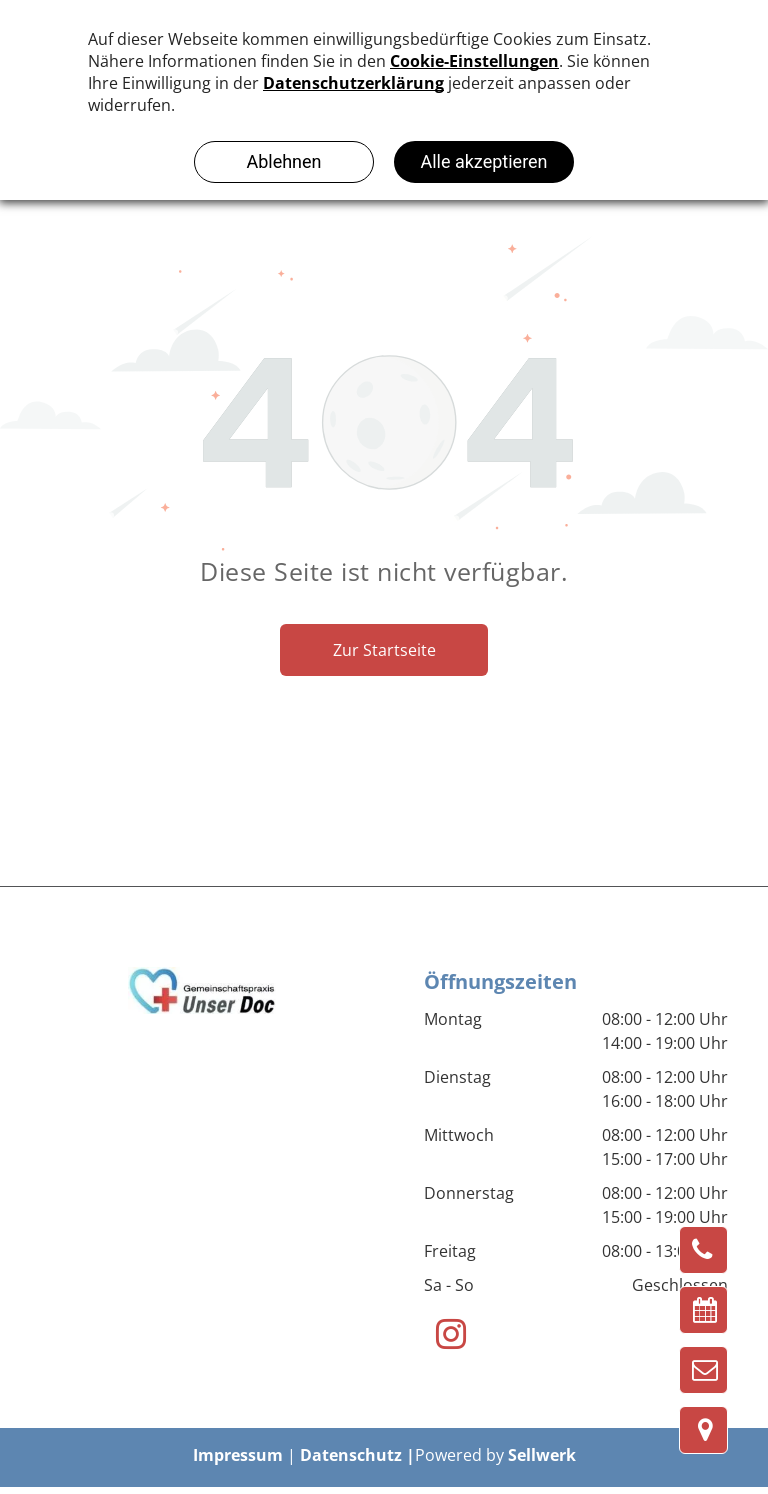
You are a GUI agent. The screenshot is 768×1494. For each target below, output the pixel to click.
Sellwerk (542, 1455)
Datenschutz (351, 1455)
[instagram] (450, 1337)
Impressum (238, 1455)
